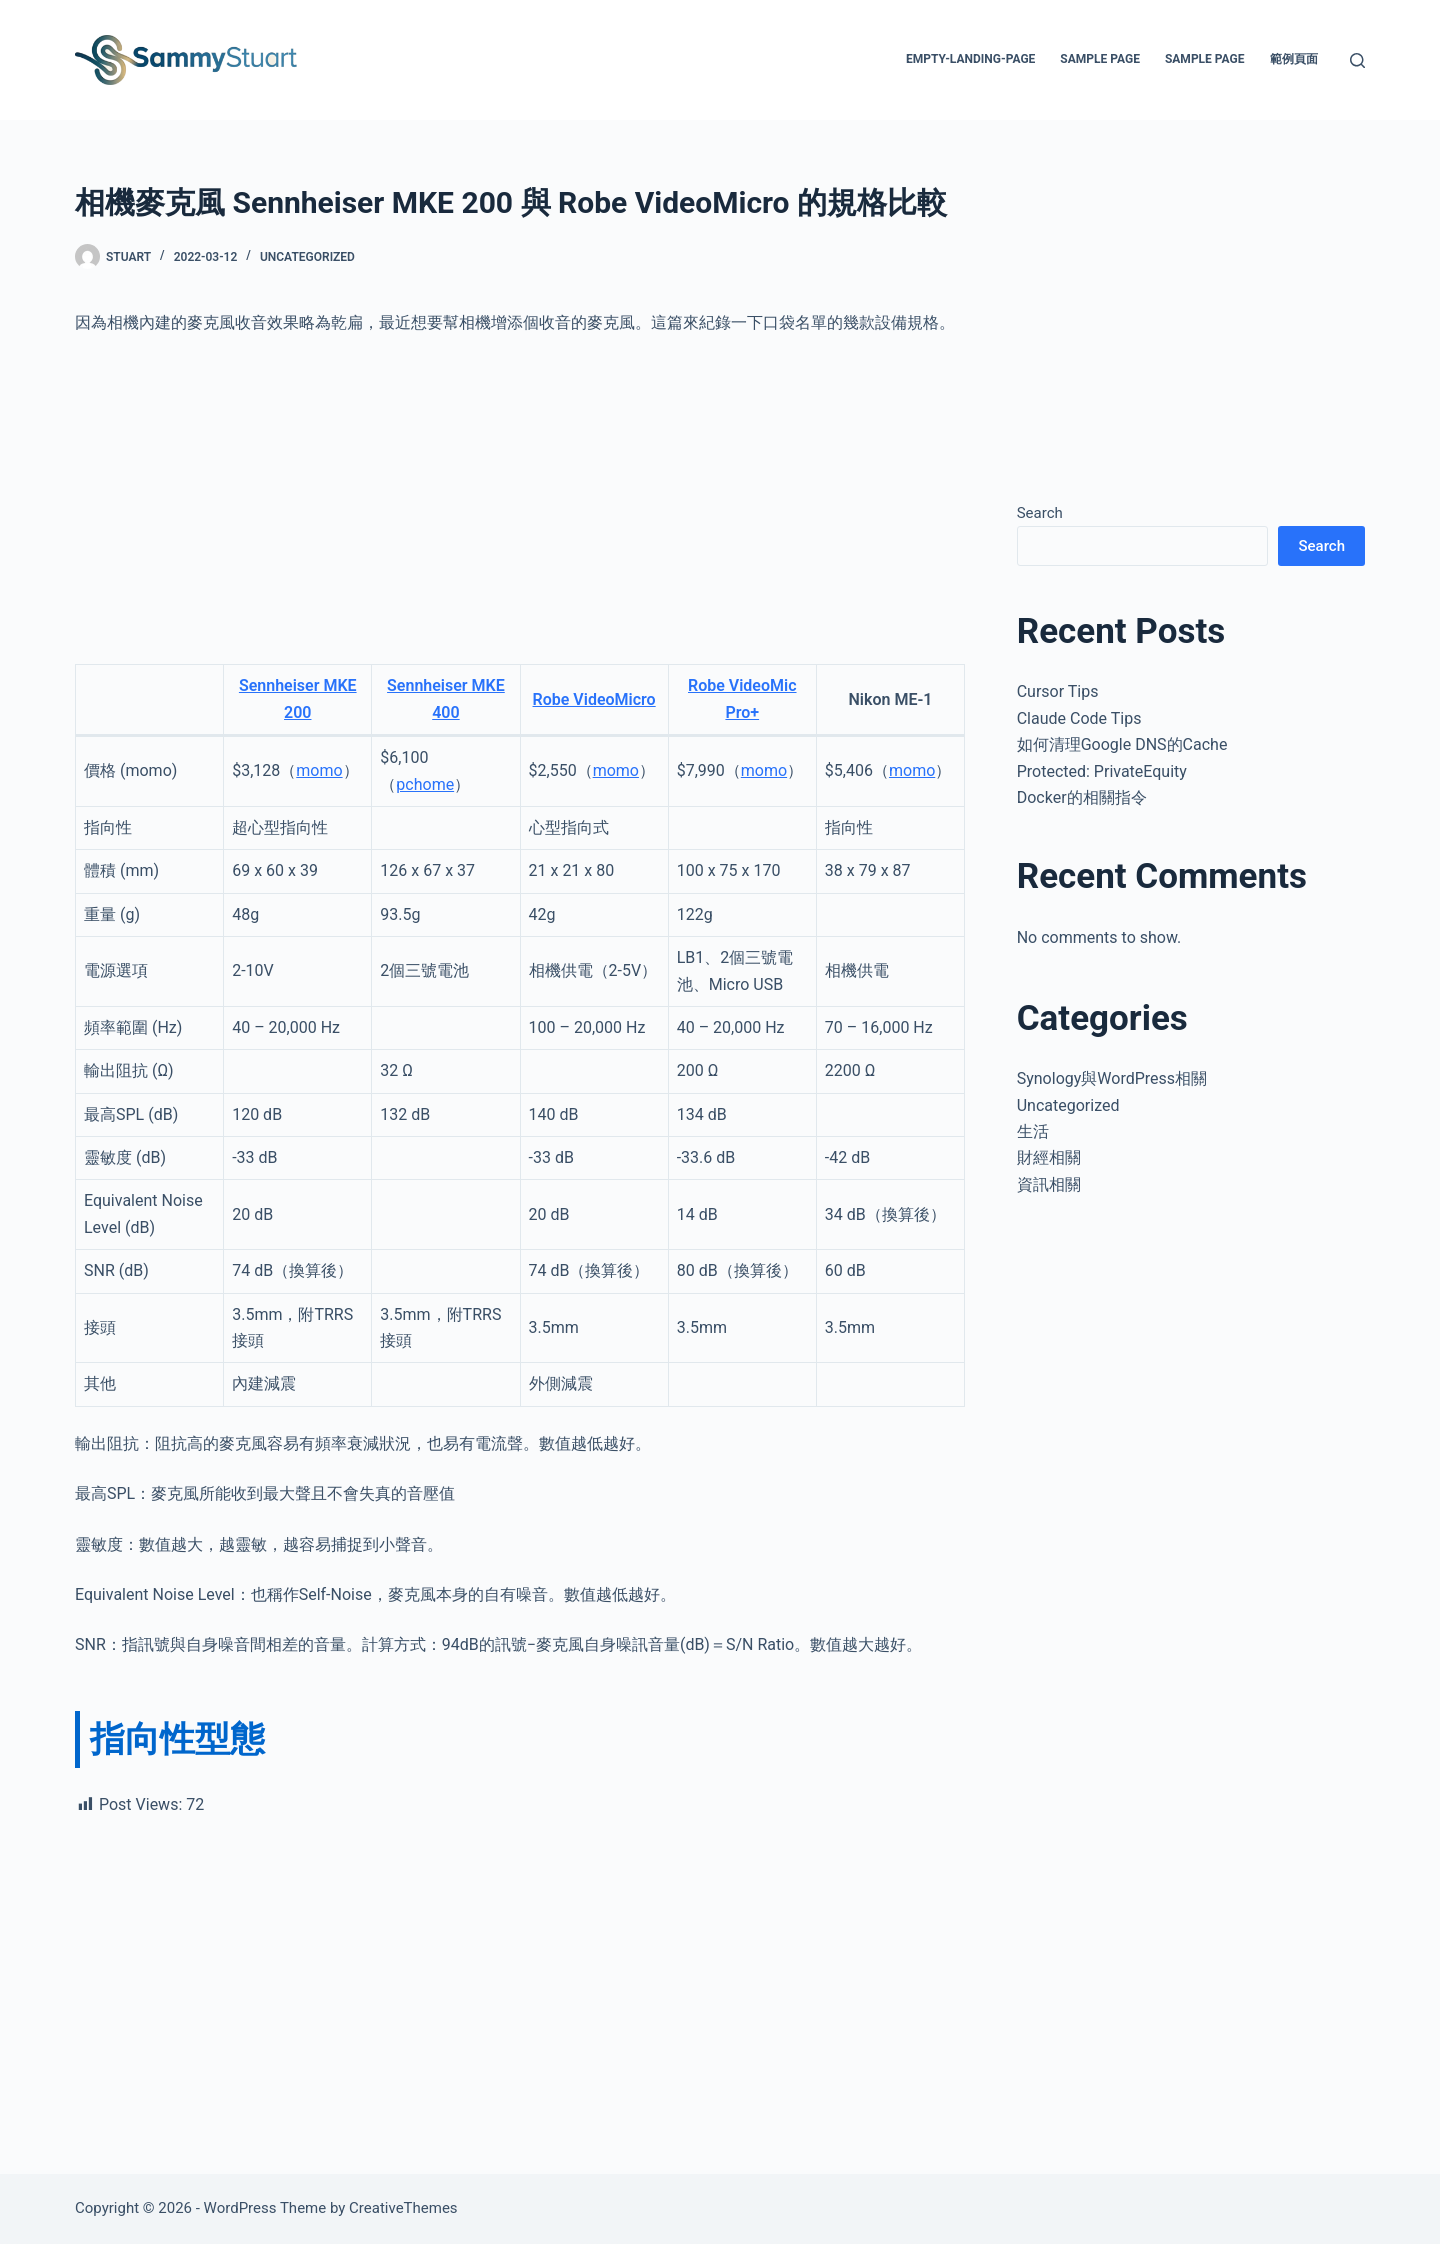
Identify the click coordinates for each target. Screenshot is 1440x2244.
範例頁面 (1294, 59)
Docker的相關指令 (1082, 797)
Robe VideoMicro (594, 699)
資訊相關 (1049, 1184)
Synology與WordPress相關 (1112, 1078)
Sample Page (1100, 59)
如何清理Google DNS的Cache (1122, 744)
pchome (425, 784)
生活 (1033, 1131)
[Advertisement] (520, 500)
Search (1040, 513)
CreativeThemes (403, 2208)
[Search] (1357, 60)
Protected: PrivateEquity (1102, 771)
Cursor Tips (1058, 691)
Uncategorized (307, 257)
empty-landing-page (970, 59)
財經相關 (1049, 1157)
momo (319, 770)
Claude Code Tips (1079, 718)
